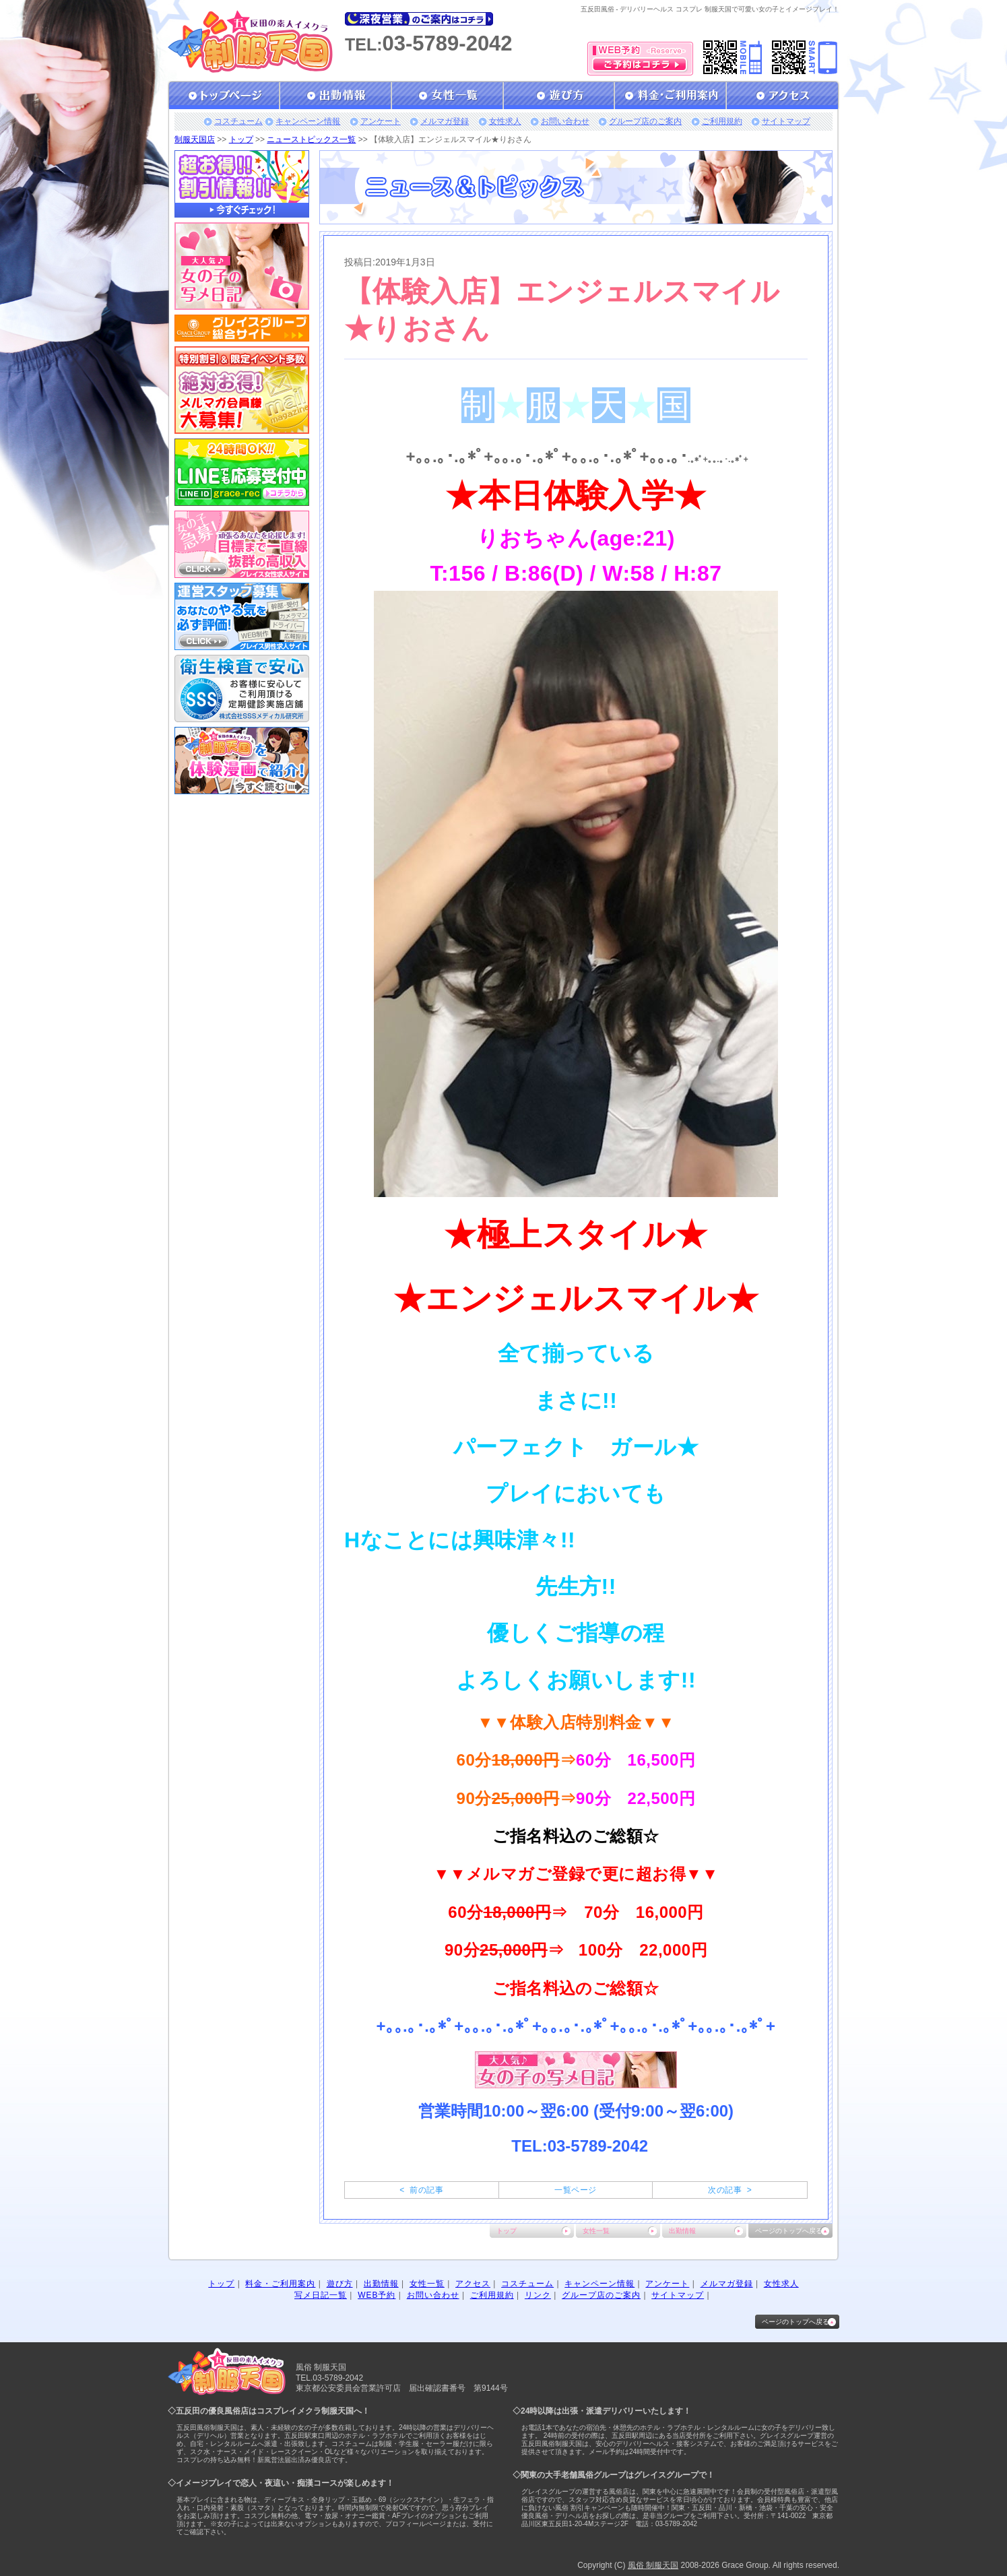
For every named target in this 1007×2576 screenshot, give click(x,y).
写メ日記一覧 (320, 2295)
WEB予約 (376, 2295)
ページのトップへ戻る (788, 2230)
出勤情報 (682, 2230)
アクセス (472, 2283)
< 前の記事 (421, 2190)
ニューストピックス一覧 (311, 139)
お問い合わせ (565, 121)
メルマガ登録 (444, 121)
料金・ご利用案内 (280, 2283)
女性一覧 (596, 2230)
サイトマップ (786, 121)
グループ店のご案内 (645, 121)
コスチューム (238, 121)
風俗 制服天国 (653, 2565)
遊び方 (340, 2283)
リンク (538, 2295)
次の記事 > (730, 2190)
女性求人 (505, 121)
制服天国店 (194, 139)
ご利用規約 (722, 121)
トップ (241, 139)
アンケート (380, 121)
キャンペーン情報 (307, 121)
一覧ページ (575, 2190)
